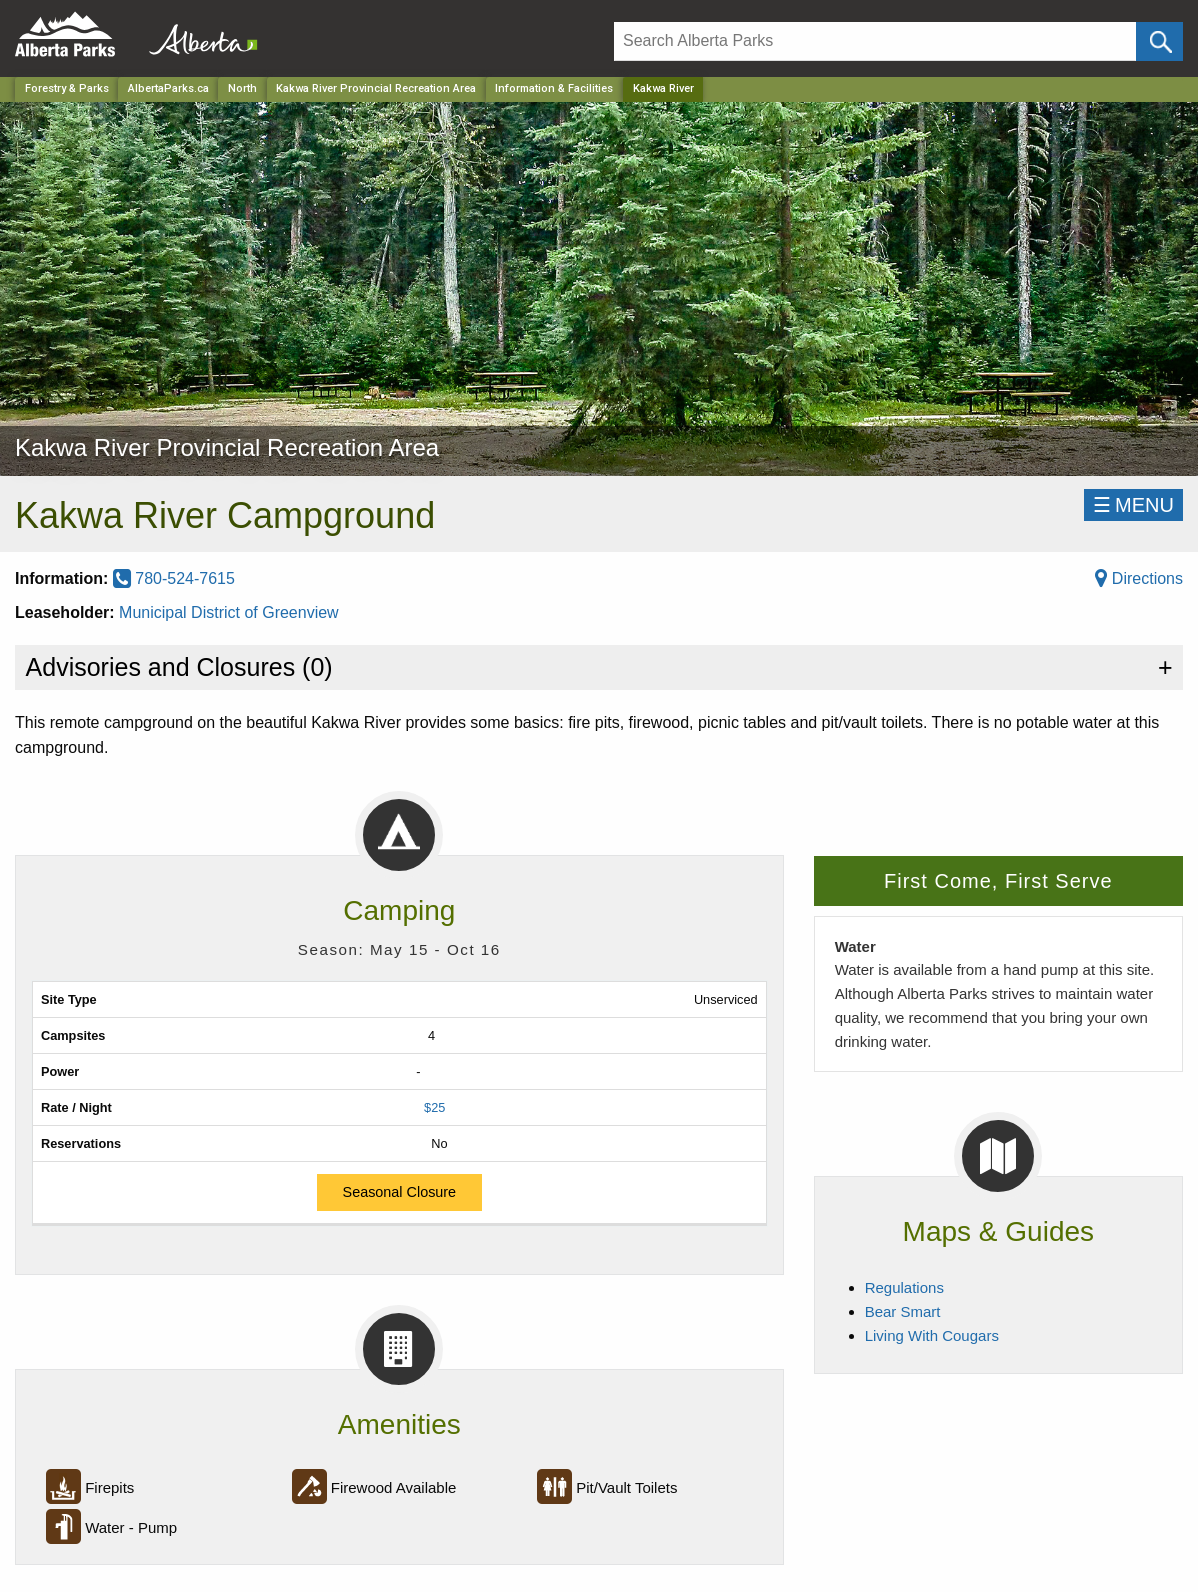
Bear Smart (903, 1311)
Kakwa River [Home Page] (663, 88)
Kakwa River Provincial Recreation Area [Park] (376, 88)
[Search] (875, 41)
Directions (1139, 578)
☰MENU (1133, 505)
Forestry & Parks (67, 88)
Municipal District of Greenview (229, 612)
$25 (434, 1107)
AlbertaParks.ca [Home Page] (168, 88)
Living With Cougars (932, 1335)
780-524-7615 (174, 578)
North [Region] (242, 88)
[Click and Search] (1159, 41)
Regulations (904, 1287)
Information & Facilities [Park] (554, 88)
